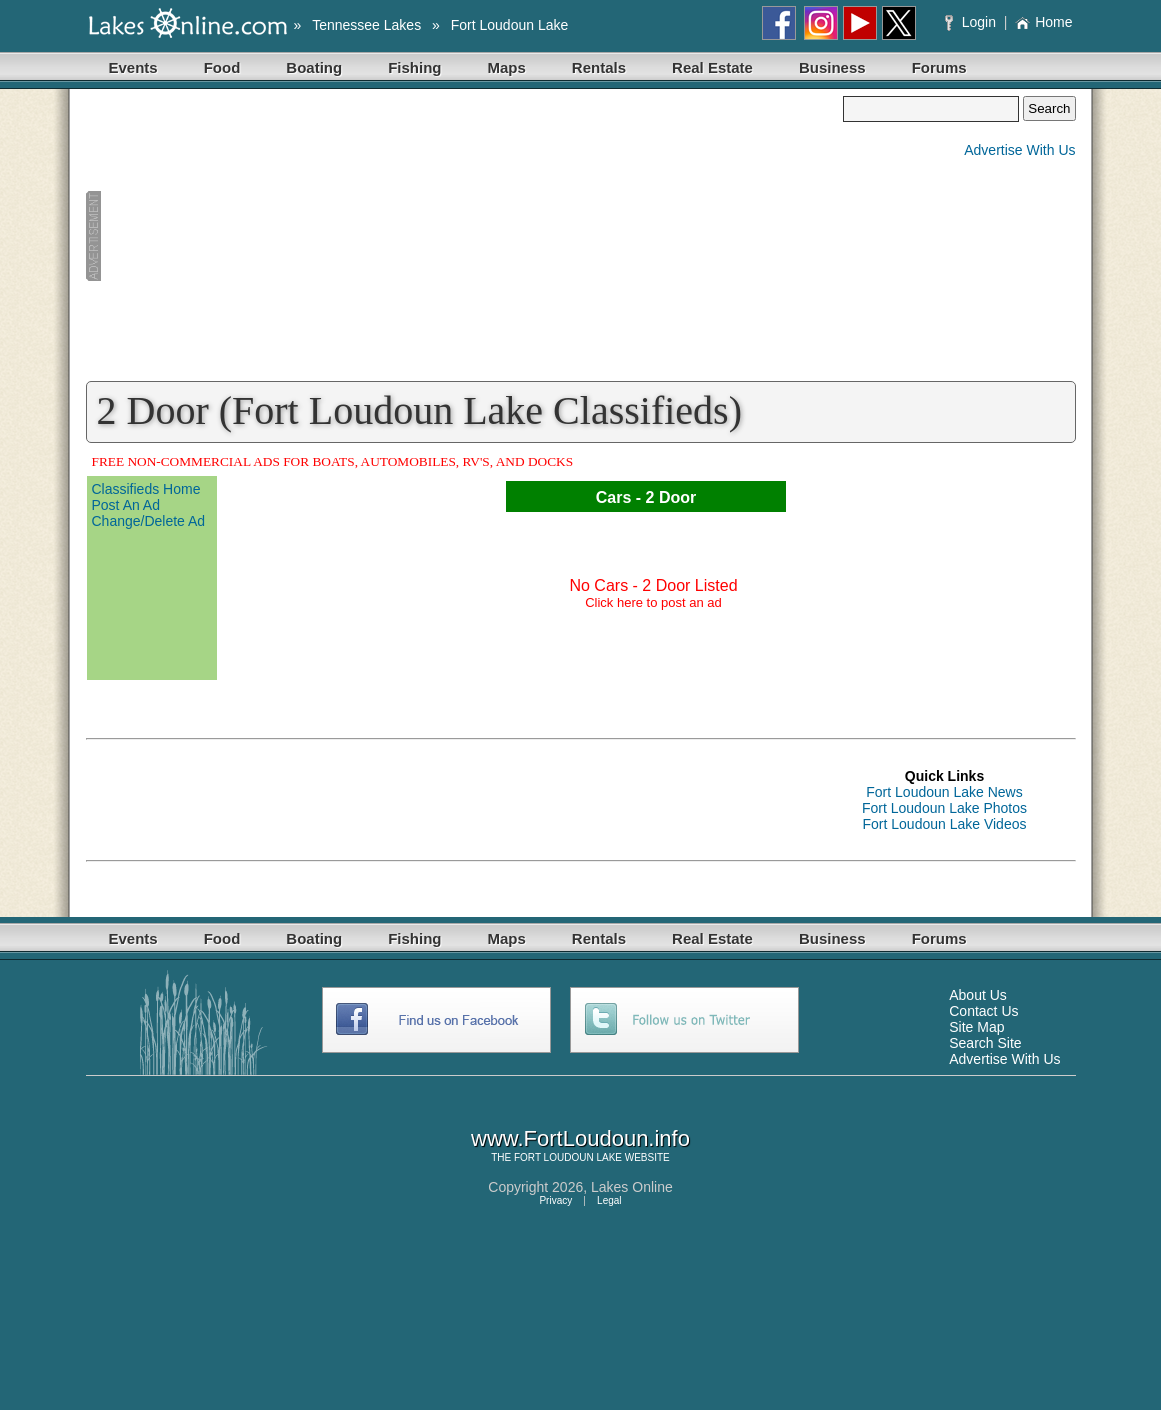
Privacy (555, 1200)
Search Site (985, 1043)
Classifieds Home (146, 489)
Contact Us (983, 1011)
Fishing (414, 67)
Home (1043, 22)
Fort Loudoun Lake (510, 25)
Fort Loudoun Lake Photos (944, 808)
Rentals (599, 67)
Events (133, 67)
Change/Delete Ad (149, 521)
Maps (507, 67)
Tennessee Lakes (366, 25)
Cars (614, 497)
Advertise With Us (1019, 150)
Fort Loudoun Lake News (944, 792)
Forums (939, 67)
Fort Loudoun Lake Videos (945, 824)
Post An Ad (126, 505)
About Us (978, 995)
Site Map (976, 1027)
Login (972, 22)
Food (222, 67)
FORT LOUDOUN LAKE (568, 1157)
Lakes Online (632, 1187)
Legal (609, 1200)
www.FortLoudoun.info (580, 1138)
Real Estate (712, 67)
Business (832, 67)
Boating (314, 67)
